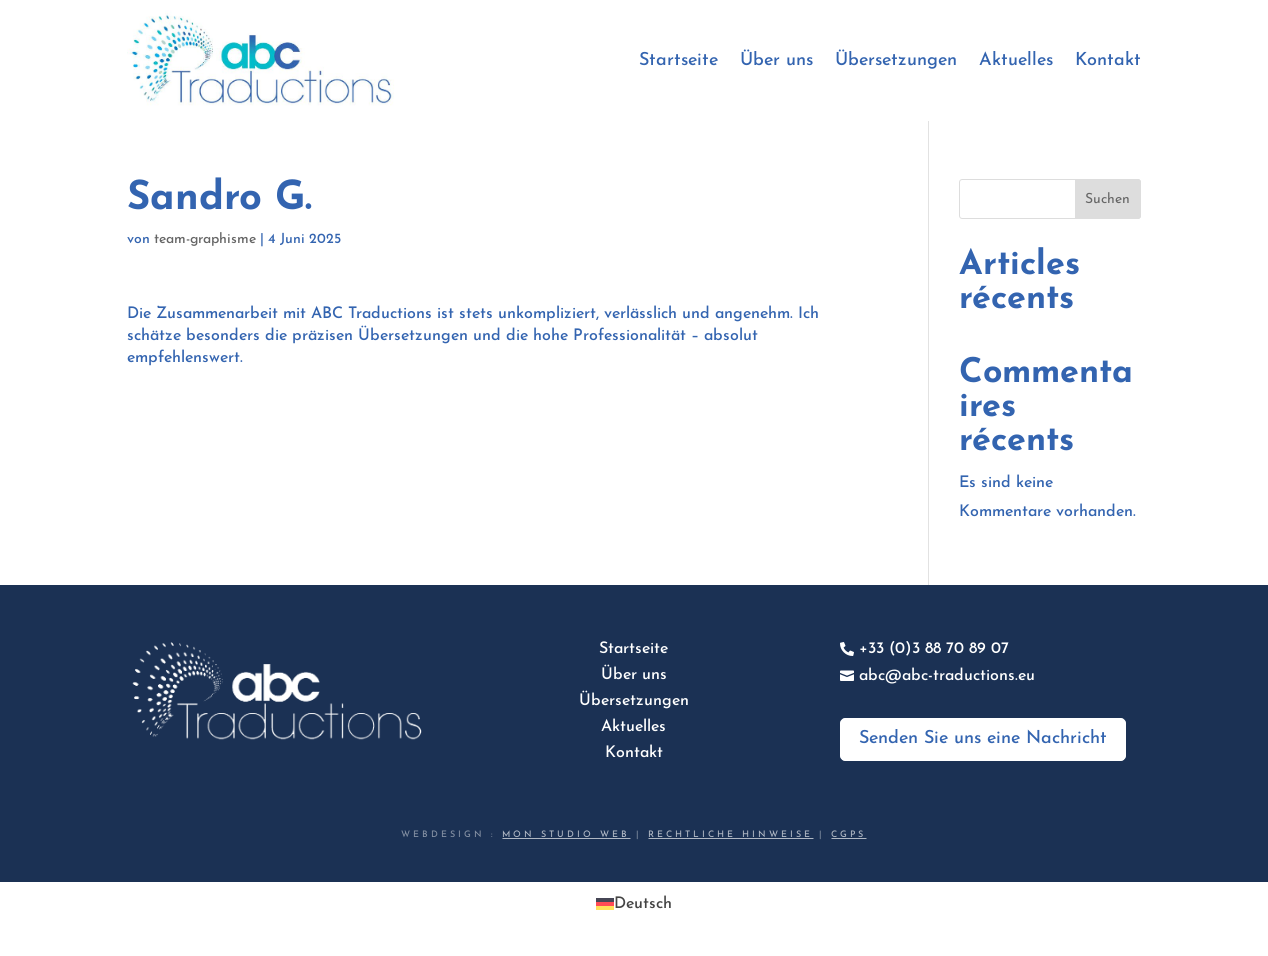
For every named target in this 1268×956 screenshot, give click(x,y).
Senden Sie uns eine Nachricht (983, 738)
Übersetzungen (896, 60)
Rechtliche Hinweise (730, 834)
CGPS (848, 834)
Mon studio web (566, 834)
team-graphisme (205, 239)
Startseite (678, 60)
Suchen (1107, 199)
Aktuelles (1016, 60)
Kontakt (1108, 60)
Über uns (776, 60)
